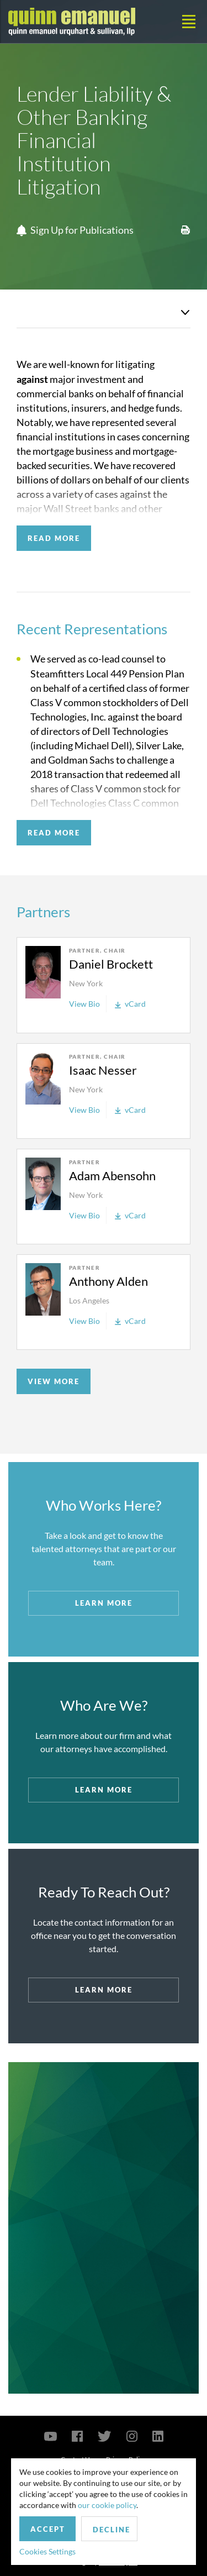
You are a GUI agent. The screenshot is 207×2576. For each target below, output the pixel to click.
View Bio (84, 1003)
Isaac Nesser (103, 1070)
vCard (130, 1003)
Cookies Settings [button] (47, 2551)
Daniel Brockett (111, 963)
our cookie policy (107, 2505)
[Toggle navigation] (189, 21)
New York (86, 983)
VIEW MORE (53, 1381)
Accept (47, 2529)
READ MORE (54, 538)
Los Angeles (89, 1300)
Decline (111, 2529)
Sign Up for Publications (75, 230)
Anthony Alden (108, 1281)
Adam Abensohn (112, 1175)
